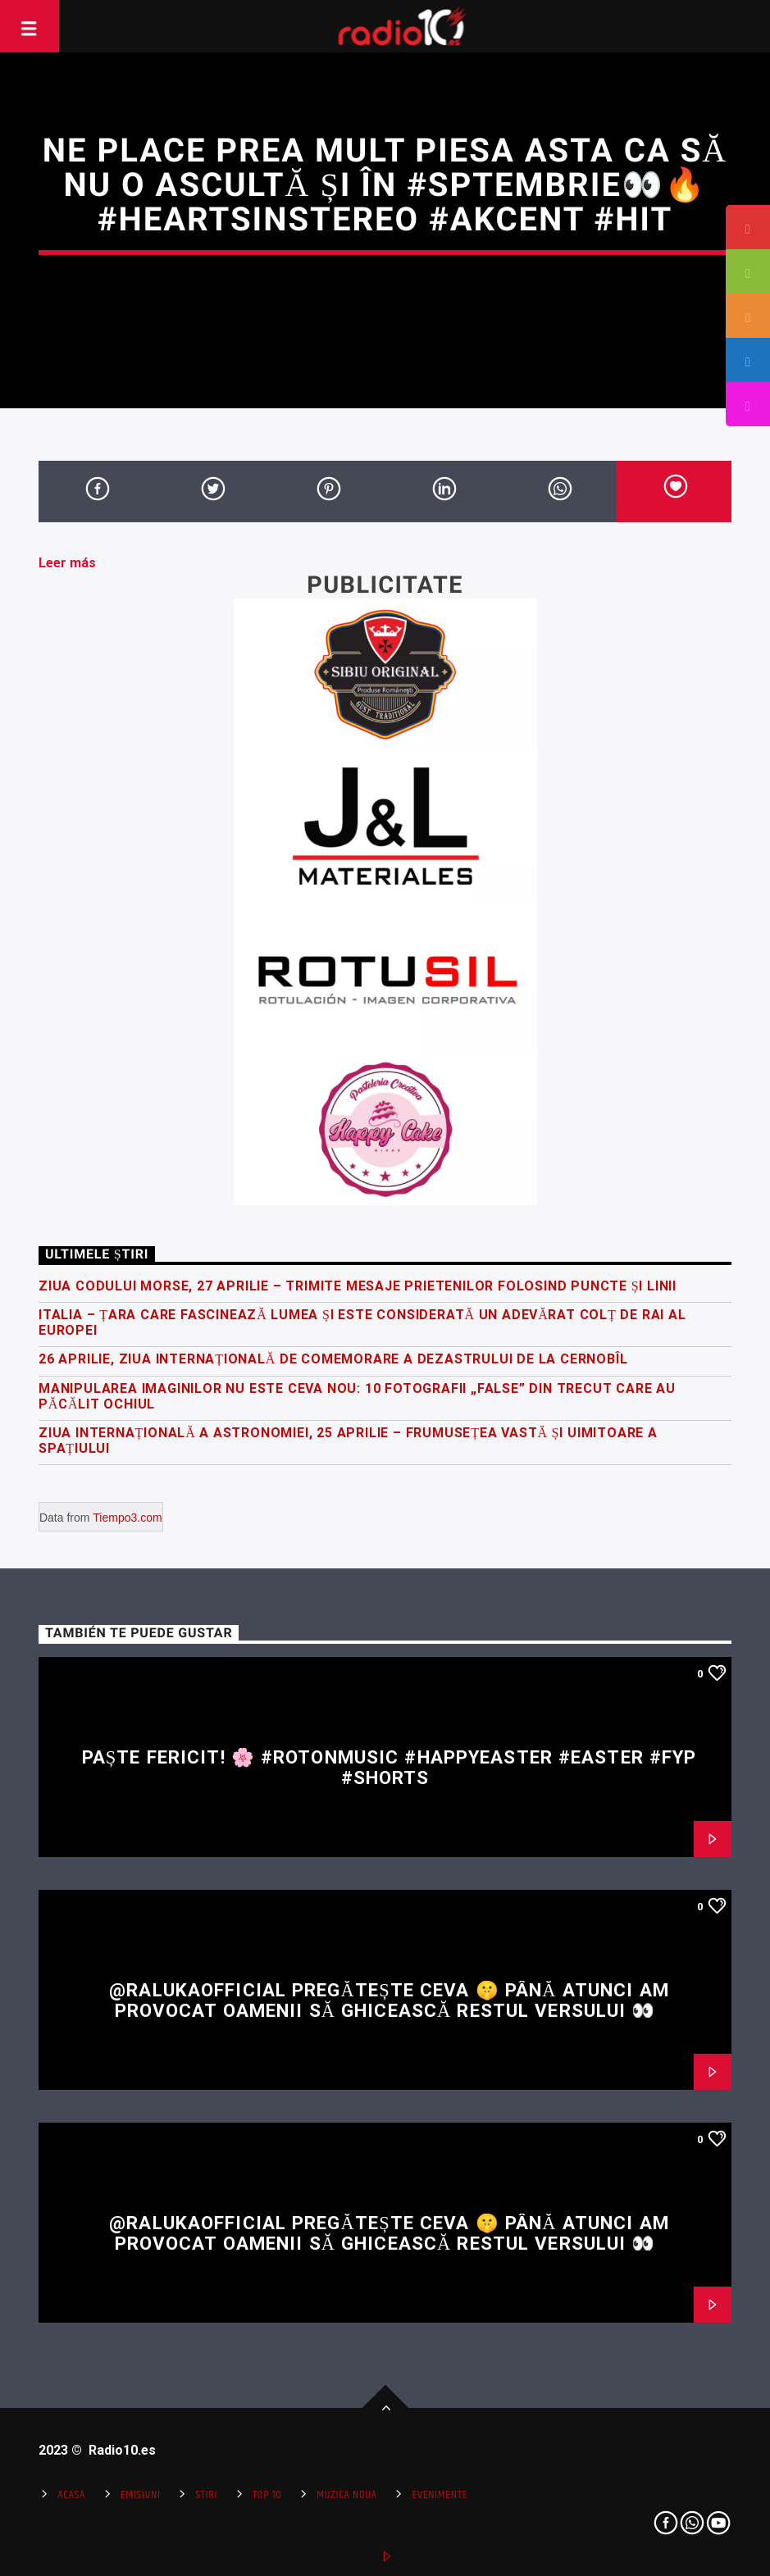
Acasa (71, 2495)
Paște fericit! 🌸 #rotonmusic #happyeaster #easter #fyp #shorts (389, 1767)
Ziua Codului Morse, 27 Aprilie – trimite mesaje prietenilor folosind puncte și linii (358, 1286)
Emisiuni (141, 2495)
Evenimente (439, 2495)
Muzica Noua (346, 2495)
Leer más (67, 563)
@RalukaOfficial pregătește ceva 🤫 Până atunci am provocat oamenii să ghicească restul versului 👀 (389, 2000)
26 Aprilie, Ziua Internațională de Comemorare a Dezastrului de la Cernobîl (333, 1359)
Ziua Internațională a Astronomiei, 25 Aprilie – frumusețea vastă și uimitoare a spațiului (348, 1440)
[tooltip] (748, 227)
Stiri (206, 2495)
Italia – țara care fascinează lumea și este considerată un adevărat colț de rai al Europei (362, 1322)
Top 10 (267, 2495)
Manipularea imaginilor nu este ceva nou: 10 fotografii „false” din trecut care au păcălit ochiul (357, 1396)
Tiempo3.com (127, 1517)
